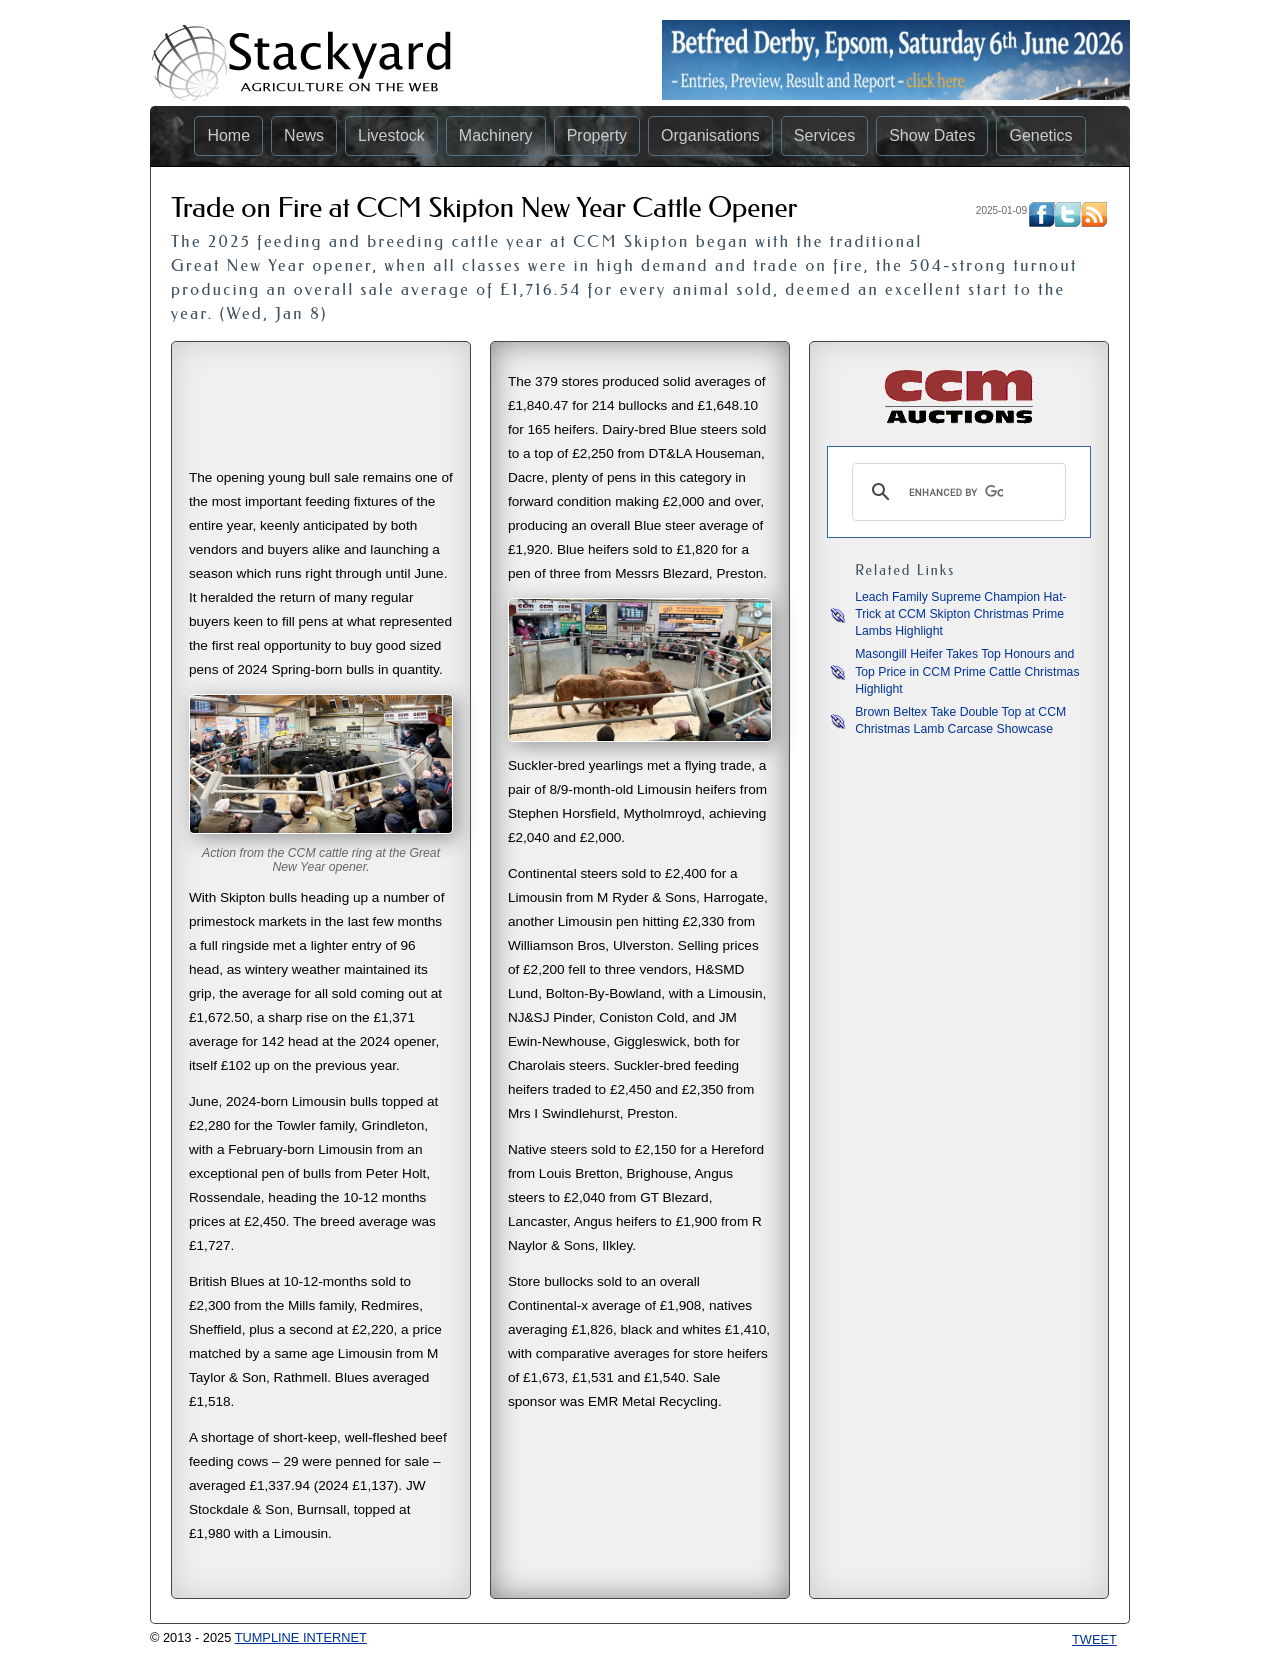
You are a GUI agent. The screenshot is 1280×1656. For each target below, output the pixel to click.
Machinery (496, 135)
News (304, 135)
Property (597, 135)
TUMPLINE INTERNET (301, 1637)
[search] (956, 492)
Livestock (391, 135)
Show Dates (932, 135)
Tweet (1094, 1639)
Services (824, 135)
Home (228, 135)
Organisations (710, 135)
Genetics (1040, 135)
